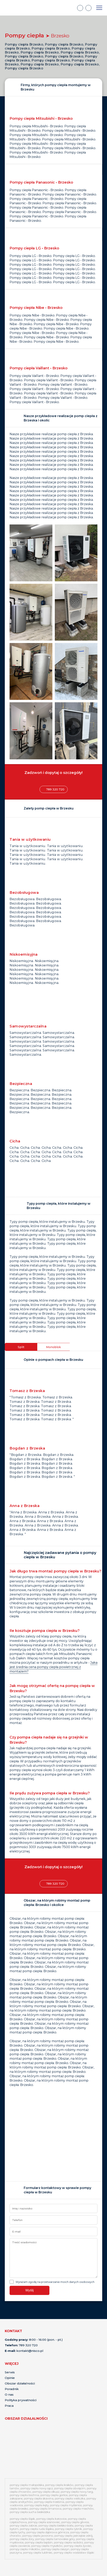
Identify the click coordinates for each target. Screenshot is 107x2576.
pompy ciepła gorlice (54, 2495)
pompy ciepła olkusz (45, 2491)
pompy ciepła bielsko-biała (55, 2525)
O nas (9, 2394)
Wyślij (29, 2290)
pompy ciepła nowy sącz (37, 2488)
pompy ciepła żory (22, 2539)
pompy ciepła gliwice (75, 2522)
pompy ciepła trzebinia (49, 2502)
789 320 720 (55, 789)
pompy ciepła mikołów (25, 2549)
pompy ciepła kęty (36, 2505)
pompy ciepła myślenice (66, 2505)
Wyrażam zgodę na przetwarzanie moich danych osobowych (55, 2281)
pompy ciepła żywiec (77, 2546)
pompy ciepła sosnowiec (44, 2522)
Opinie (10, 2378)
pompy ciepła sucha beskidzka (30, 2512)
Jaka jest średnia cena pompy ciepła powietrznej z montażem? (53, 1667)
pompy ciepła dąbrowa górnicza (48, 2532)
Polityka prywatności (20, 2400)
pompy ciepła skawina (38, 2498)
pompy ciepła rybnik (68, 2529)
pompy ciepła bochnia (24, 2495)
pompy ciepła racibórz (68, 2542)
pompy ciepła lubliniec (37, 2552)
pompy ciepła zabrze (23, 2525)
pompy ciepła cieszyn (55, 2549)
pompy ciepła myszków (47, 2546)
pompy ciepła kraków (59, 2485)
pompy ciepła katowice (51, 2519)
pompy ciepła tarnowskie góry (55, 2539)
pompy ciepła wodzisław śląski (74, 2552)
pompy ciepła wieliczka (70, 2498)
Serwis (10, 2372)
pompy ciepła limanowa (45, 2508)
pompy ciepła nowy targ (77, 2491)
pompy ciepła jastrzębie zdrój (73, 2535)
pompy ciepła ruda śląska (37, 2529)
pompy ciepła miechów (78, 2508)
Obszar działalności (20, 2383)
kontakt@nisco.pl (29, 2351)
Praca (9, 2406)
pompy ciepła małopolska (27, 2485)
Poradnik (12, 2389)
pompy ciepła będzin (39, 2542)
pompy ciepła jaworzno (37, 2535)
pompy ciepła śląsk (22, 2519)
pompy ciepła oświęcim (69, 2488)
